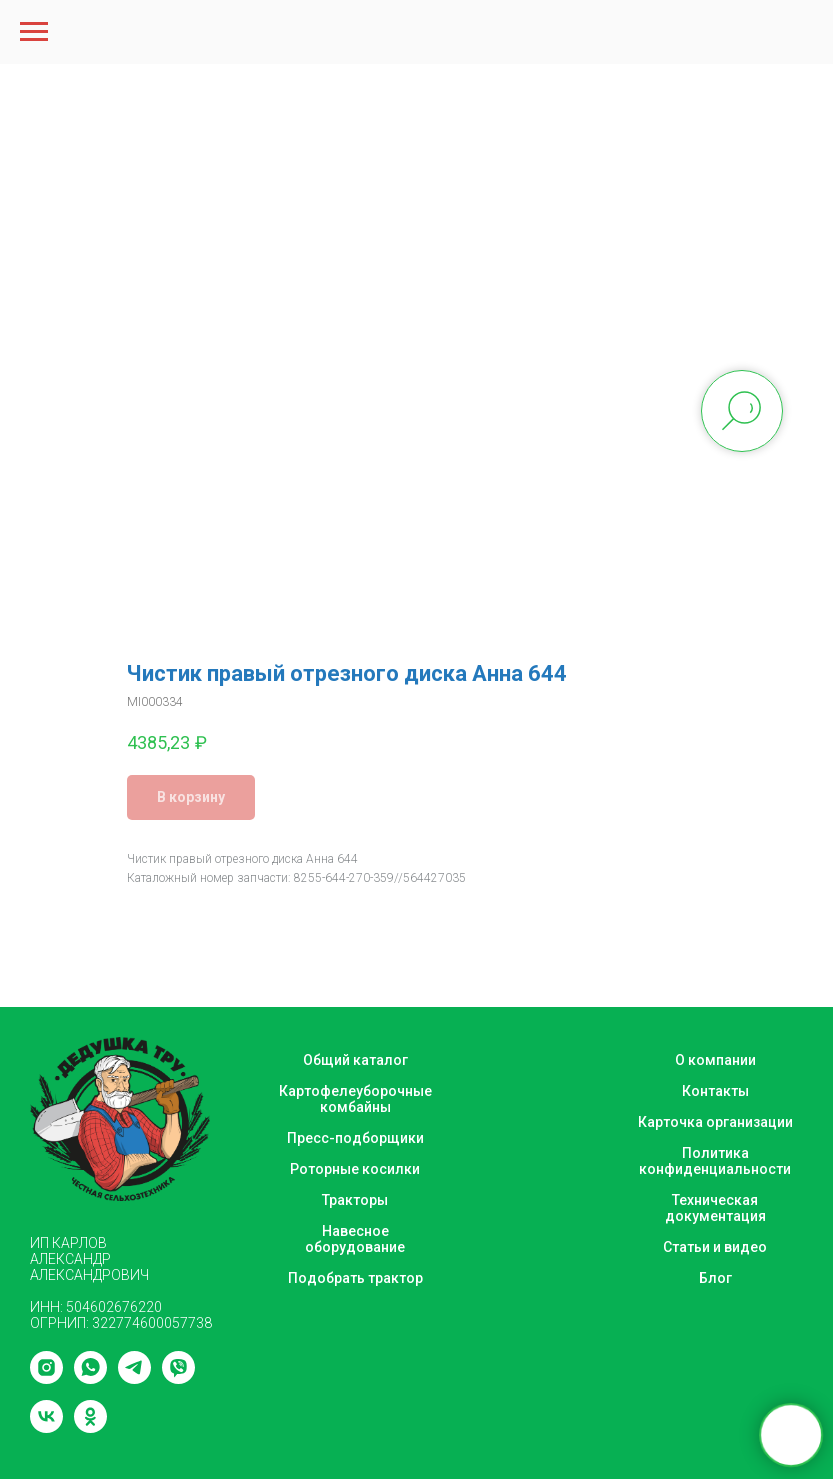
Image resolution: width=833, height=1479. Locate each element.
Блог (715, 1278)
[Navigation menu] (34, 32)
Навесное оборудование (355, 1239)
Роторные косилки (355, 1169)
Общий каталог (355, 1060)
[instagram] (46, 1378)
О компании (715, 1060)
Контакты (715, 1091)
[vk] (46, 1427)
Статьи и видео (715, 1247)
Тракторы (355, 1200)
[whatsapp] (90, 1378)
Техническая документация (715, 1208)
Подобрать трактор (355, 1278)
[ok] (90, 1427)
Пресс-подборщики (355, 1138)
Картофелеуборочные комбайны (355, 1099)
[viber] (178, 1378)
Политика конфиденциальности (715, 1161)
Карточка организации (715, 1122)
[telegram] (134, 1378)
